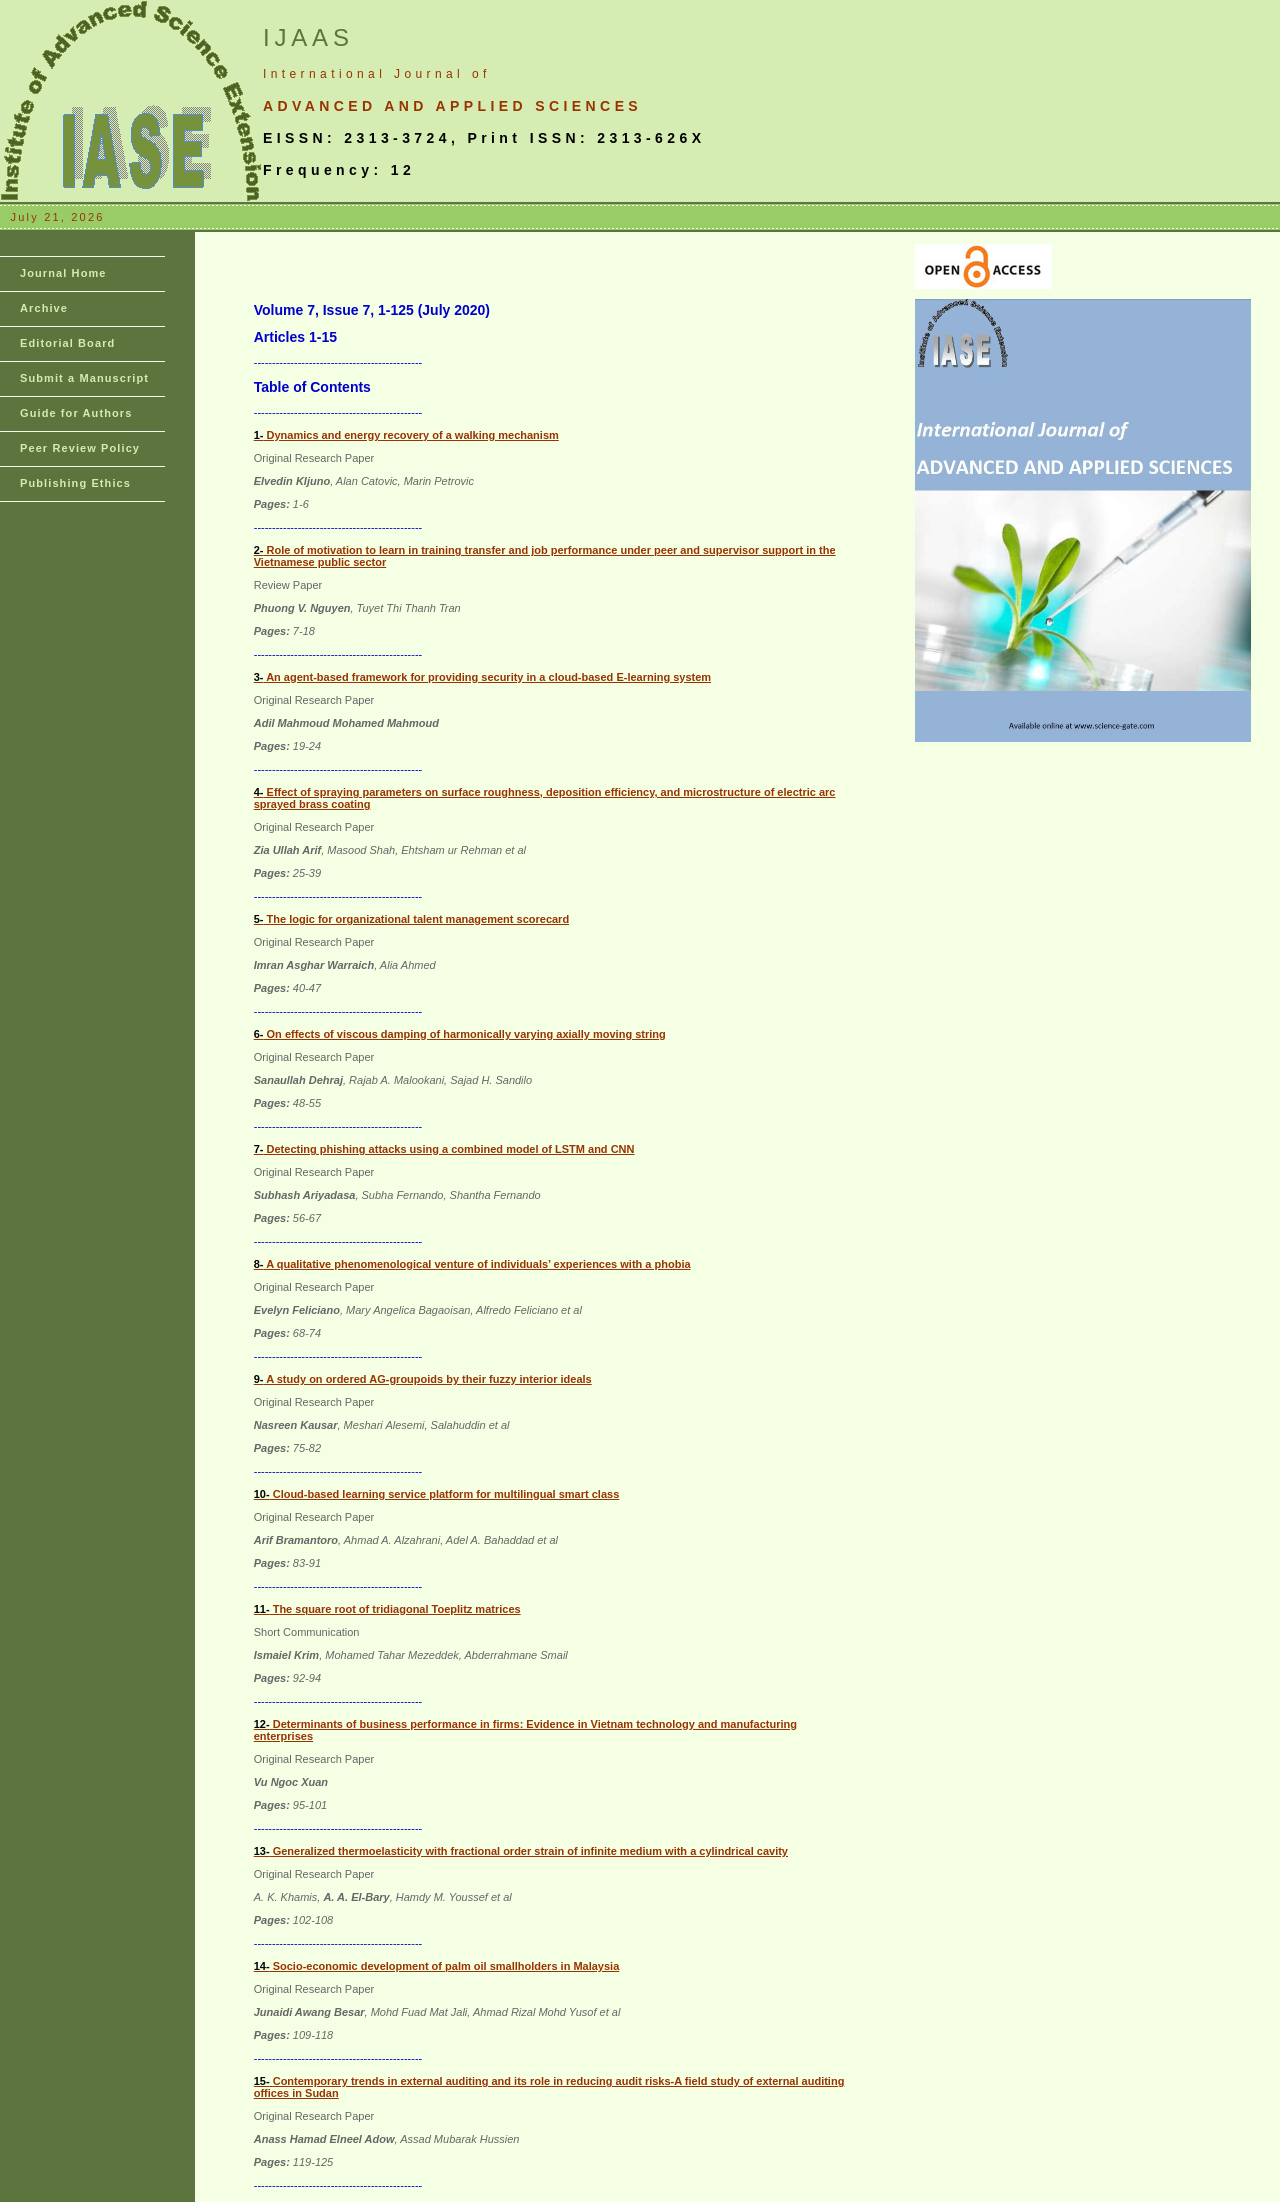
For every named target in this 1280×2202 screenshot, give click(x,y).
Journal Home (63, 273)
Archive (44, 308)
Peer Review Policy (80, 448)
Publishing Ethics (75, 483)
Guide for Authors (76, 413)
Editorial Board (67, 343)
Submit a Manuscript (84, 378)
